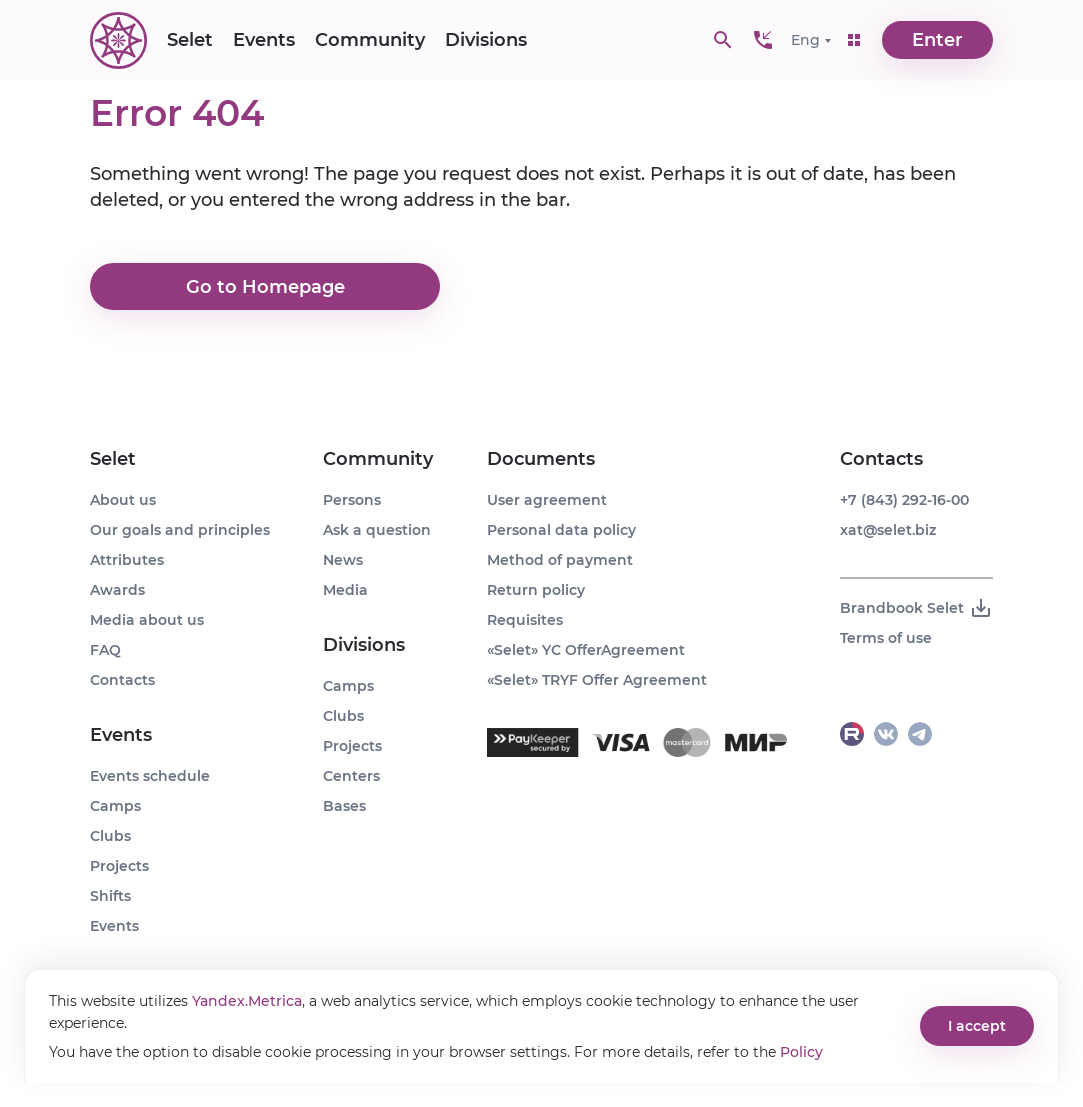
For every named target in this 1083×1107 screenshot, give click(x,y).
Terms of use (886, 638)
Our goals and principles (180, 530)
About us (123, 500)
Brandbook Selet (916, 608)
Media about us (147, 620)
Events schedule (150, 776)
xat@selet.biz (888, 530)
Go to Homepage (265, 287)
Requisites (525, 620)
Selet (190, 40)
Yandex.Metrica (247, 1001)
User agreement (547, 500)
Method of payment (560, 560)
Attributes (127, 560)
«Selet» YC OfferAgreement (586, 650)
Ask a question (377, 530)
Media (345, 590)
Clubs (110, 836)
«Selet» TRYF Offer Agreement (597, 680)
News (343, 560)
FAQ (105, 650)
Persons (352, 500)
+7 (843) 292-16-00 (904, 500)
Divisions (486, 40)
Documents (541, 459)
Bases (344, 806)
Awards (117, 590)
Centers (351, 776)
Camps (115, 806)
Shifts (110, 896)
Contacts (122, 680)
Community (370, 40)
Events (264, 40)
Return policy (536, 590)
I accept (977, 1026)
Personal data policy (561, 530)
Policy (801, 1052)
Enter (937, 40)
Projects (119, 866)
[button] (763, 40)
